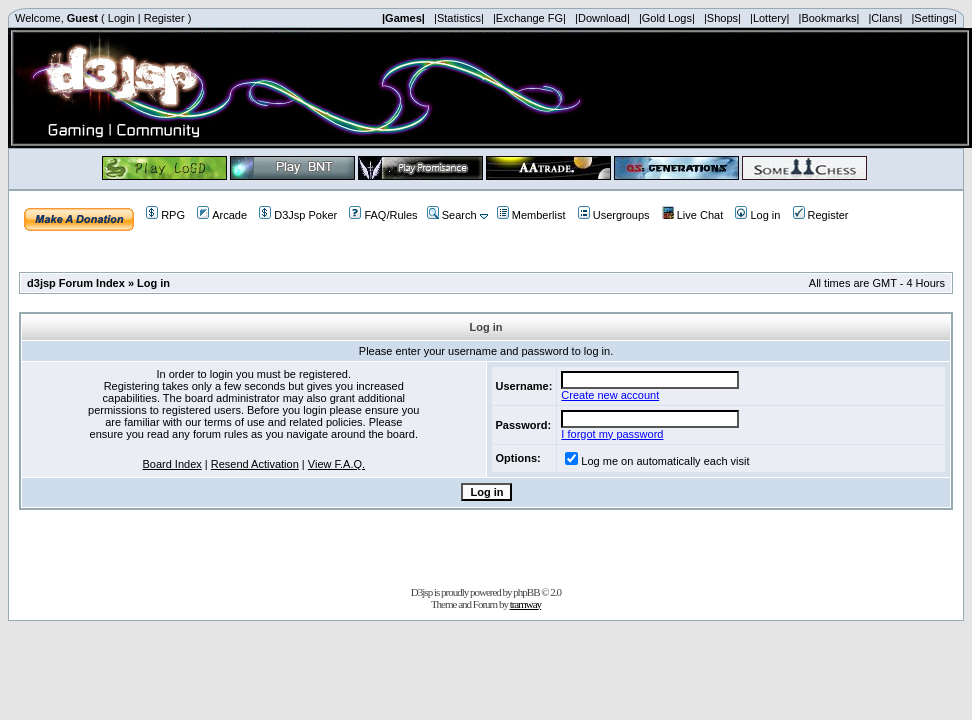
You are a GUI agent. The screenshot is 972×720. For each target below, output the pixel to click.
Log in (757, 215)
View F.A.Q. (336, 464)
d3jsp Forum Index (76, 283)
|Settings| (933, 18)
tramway (525, 604)
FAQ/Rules (383, 215)
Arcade (222, 215)
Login (121, 18)
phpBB (526, 592)
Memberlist (531, 215)
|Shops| (722, 18)
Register (164, 18)
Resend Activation (255, 464)
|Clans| (885, 18)
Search (452, 215)
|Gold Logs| (667, 18)
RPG (165, 215)
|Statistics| (459, 18)
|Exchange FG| (529, 18)
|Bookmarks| (829, 18)
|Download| (602, 18)
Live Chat (692, 215)
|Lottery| (769, 18)
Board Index (171, 464)
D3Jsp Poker (298, 215)
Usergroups (614, 215)
